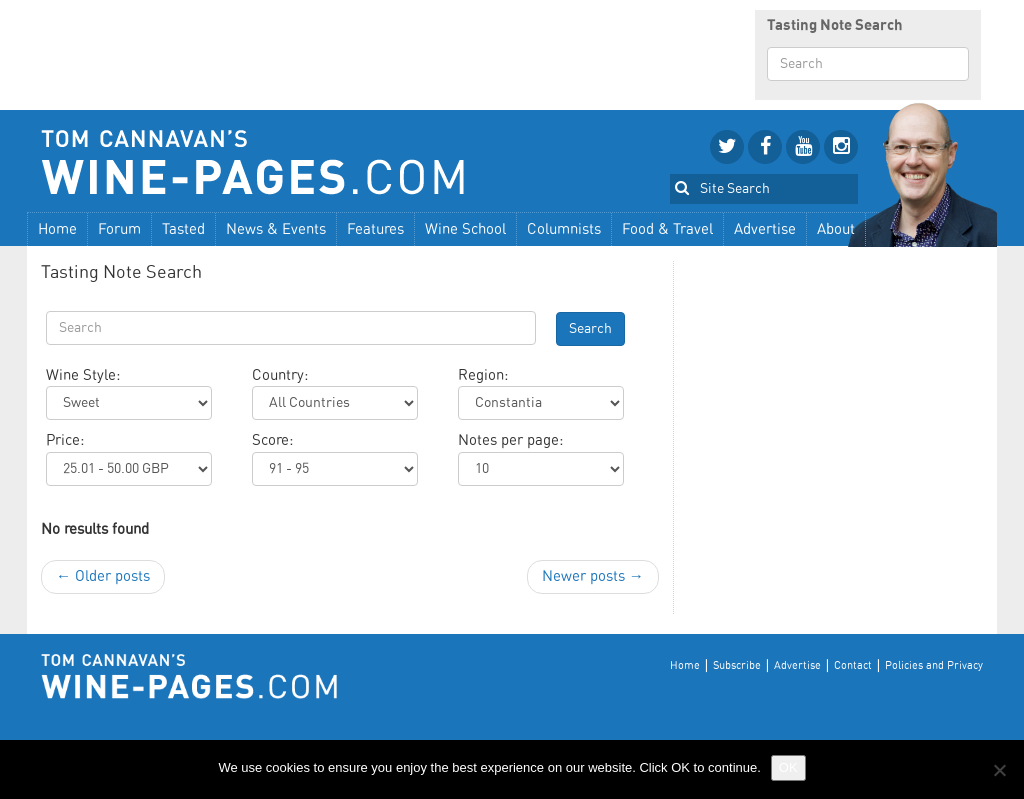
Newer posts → (593, 576)
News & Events (276, 229)
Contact (853, 665)
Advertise (765, 229)
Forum (119, 229)
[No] (999, 770)
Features (375, 229)
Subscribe (737, 665)
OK (788, 767)
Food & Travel (667, 229)
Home (57, 229)
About (836, 229)
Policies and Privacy (934, 665)
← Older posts (103, 576)
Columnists (564, 229)
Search (590, 329)
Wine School (465, 229)
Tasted (183, 229)
